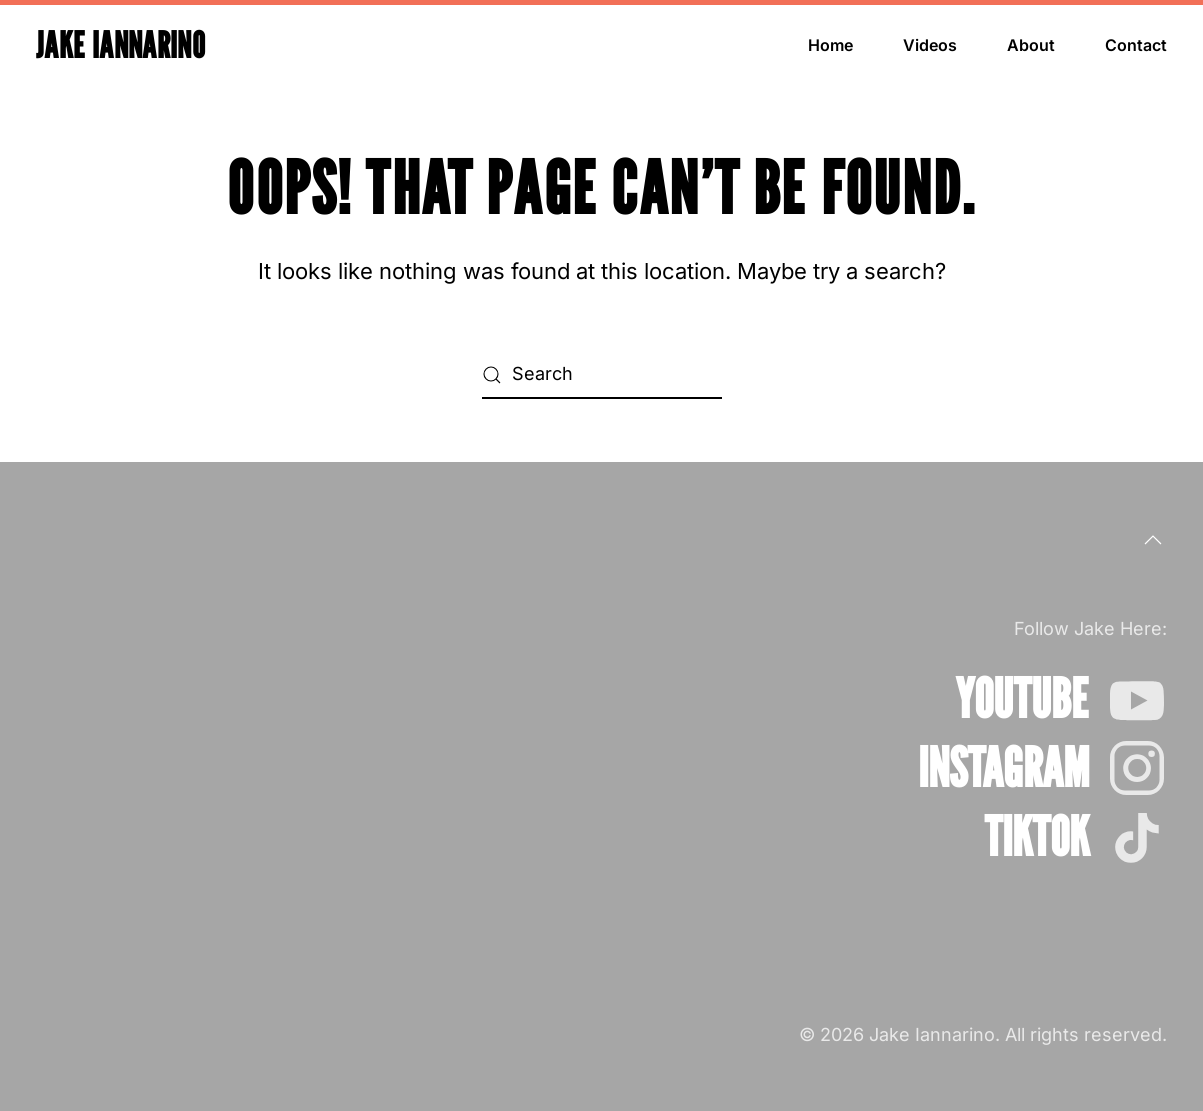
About (1031, 45)
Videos (930, 45)
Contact (1136, 45)
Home (830, 45)
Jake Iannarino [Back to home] (120, 44)
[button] (1153, 540)
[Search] (602, 375)
